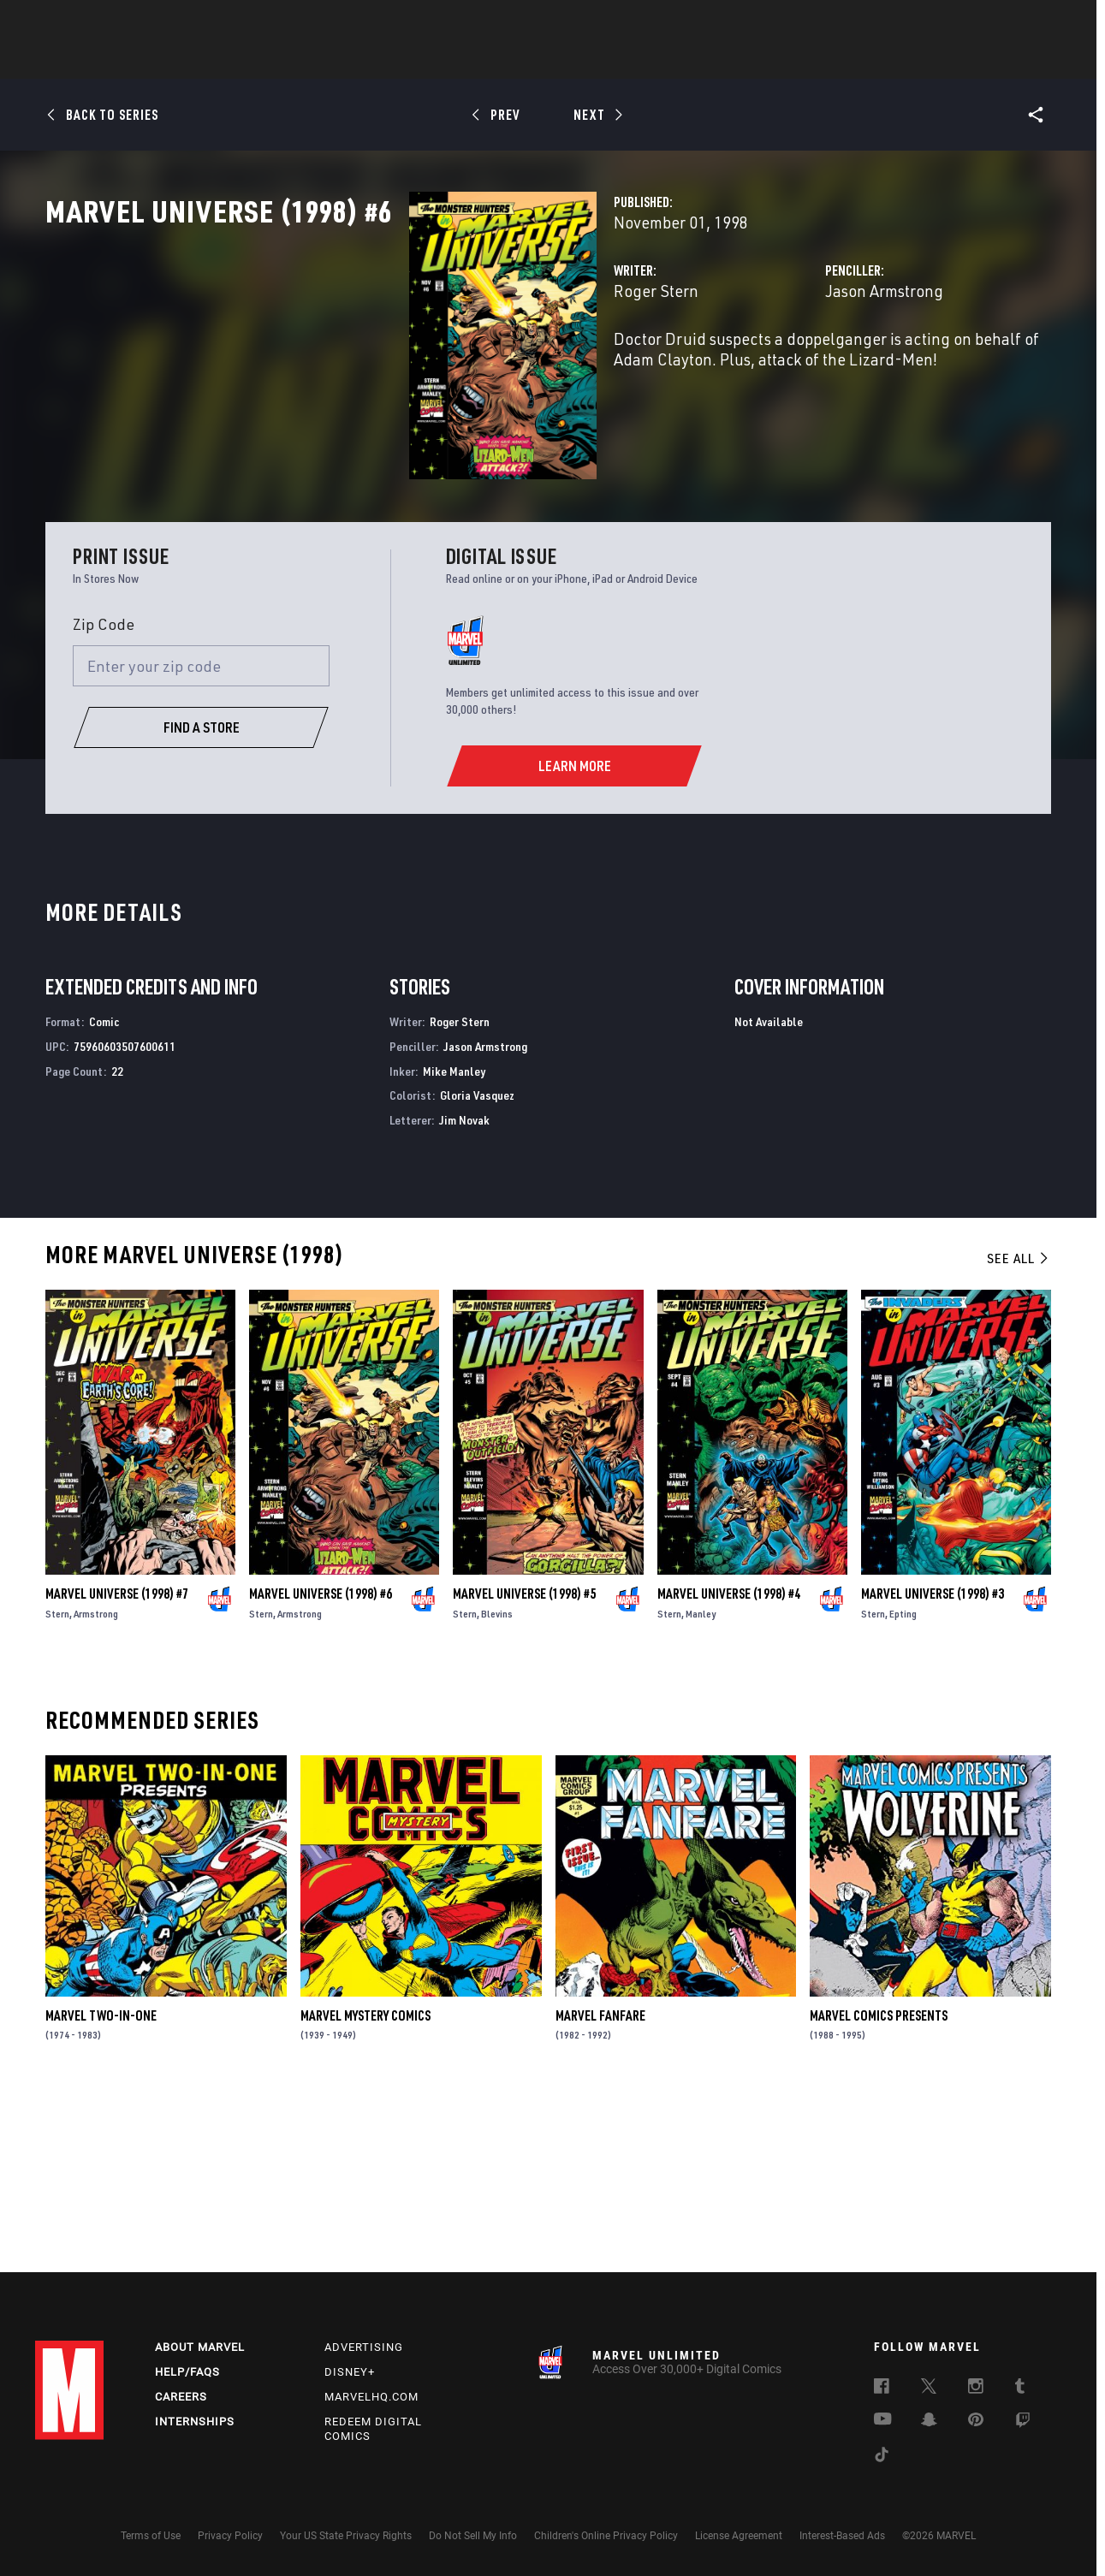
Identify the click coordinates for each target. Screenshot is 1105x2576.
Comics (358, 61)
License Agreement (738, 2536)
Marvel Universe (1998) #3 (932, 1761)
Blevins (497, 1781)
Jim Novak (464, 1287)
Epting (903, 1781)
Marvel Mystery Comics (365, 2183)
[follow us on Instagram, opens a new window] (975, 2388)
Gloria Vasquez (477, 1263)
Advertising (363, 2347)
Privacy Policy (230, 2536)
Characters (441, 61)
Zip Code (103, 791)
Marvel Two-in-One (101, 2183)
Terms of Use (151, 2536)
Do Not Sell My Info (473, 2536)
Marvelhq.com (371, 2396)
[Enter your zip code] (201, 833)
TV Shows (600, 61)
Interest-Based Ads (842, 2536)
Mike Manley (454, 1239)
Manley (701, 1781)
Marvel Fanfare (600, 2183)
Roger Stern (401, 366)
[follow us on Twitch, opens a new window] (1023, 2422)
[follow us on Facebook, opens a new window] (881, 2388)
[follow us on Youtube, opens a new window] (883, 2420)
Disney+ (349, 2371)
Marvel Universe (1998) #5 (524, 1761)
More (802, 61)
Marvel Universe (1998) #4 (728, 1761)
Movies (525, 61)
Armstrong (96, 1781)
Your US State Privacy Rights (346, 2536)
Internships (195, 2421)
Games (673, 61)
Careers (181, 2396)
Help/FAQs (187, 2371)
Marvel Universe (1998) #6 (320, 1761)
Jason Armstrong (757, 366)
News (294, 61)
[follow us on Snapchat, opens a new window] (929, 2422)
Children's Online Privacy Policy (606, 2536)
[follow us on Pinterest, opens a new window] (975, 2421)
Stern (57, 1781)
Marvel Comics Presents (879, 2183)
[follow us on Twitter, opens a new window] (928, 2388)
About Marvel (200, 2347)
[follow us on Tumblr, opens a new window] (1020, 2388)
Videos (739, 61)
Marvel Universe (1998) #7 (116, 1761)
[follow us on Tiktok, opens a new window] (881, 2457)
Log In (98, 22)
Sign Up (154, 22)
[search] (1040, 22)
